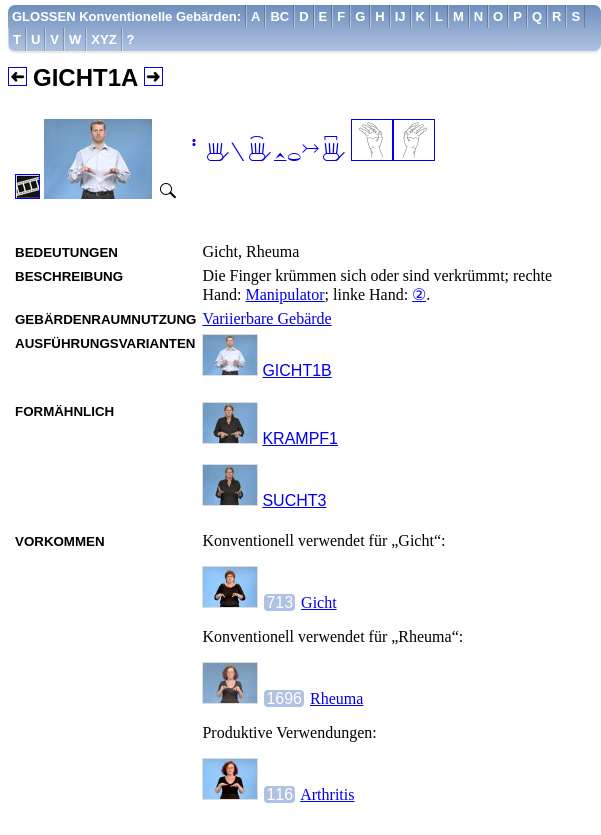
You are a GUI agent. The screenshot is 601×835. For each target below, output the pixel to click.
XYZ (103, 39)
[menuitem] (127, 16)
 (264, 150)
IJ (400, 16)
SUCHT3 (294, 500)
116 (279, 794)
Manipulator (285, 294)
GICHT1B (296, 370)
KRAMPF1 (300, 438)
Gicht (319, 602)
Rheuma (336, 698)
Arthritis (327, 794)
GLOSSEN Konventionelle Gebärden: (126, 16)
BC (279, 16)
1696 (284, 698)
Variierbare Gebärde (266, 318)
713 (279, 602)
